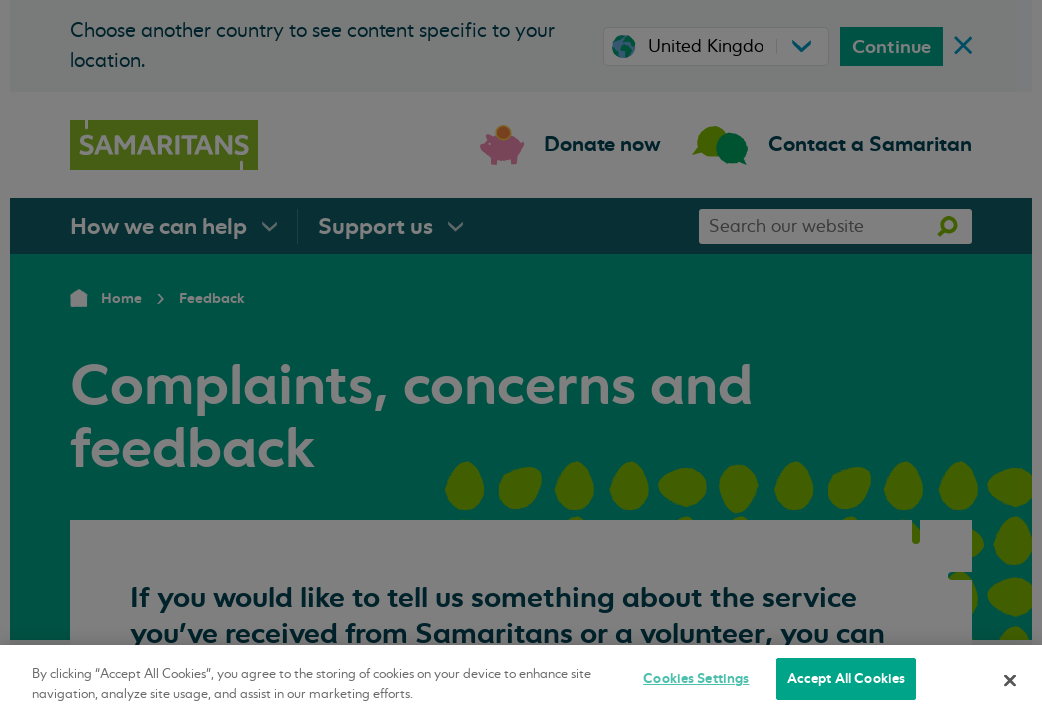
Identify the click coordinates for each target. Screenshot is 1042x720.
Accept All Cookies (846, 678)
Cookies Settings (696, 678)
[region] (521, 682)
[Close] (1010, 680)
